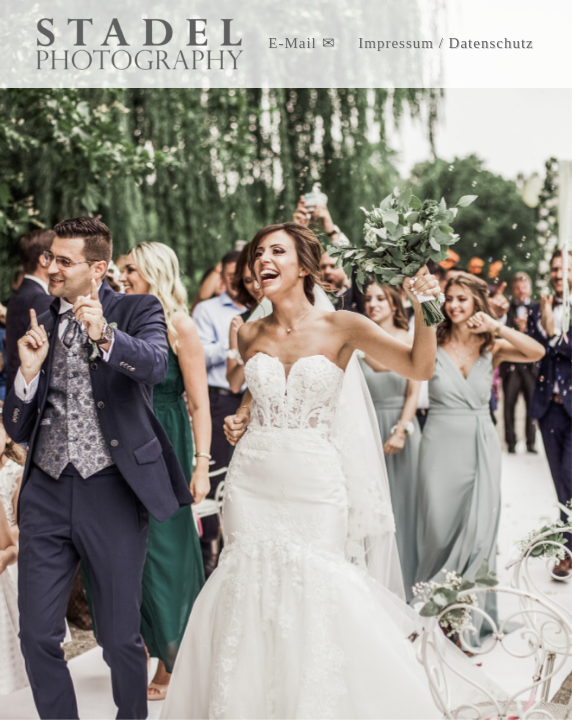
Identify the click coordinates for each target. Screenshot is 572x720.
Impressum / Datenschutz (445, 43)
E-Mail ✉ (301, 43)
